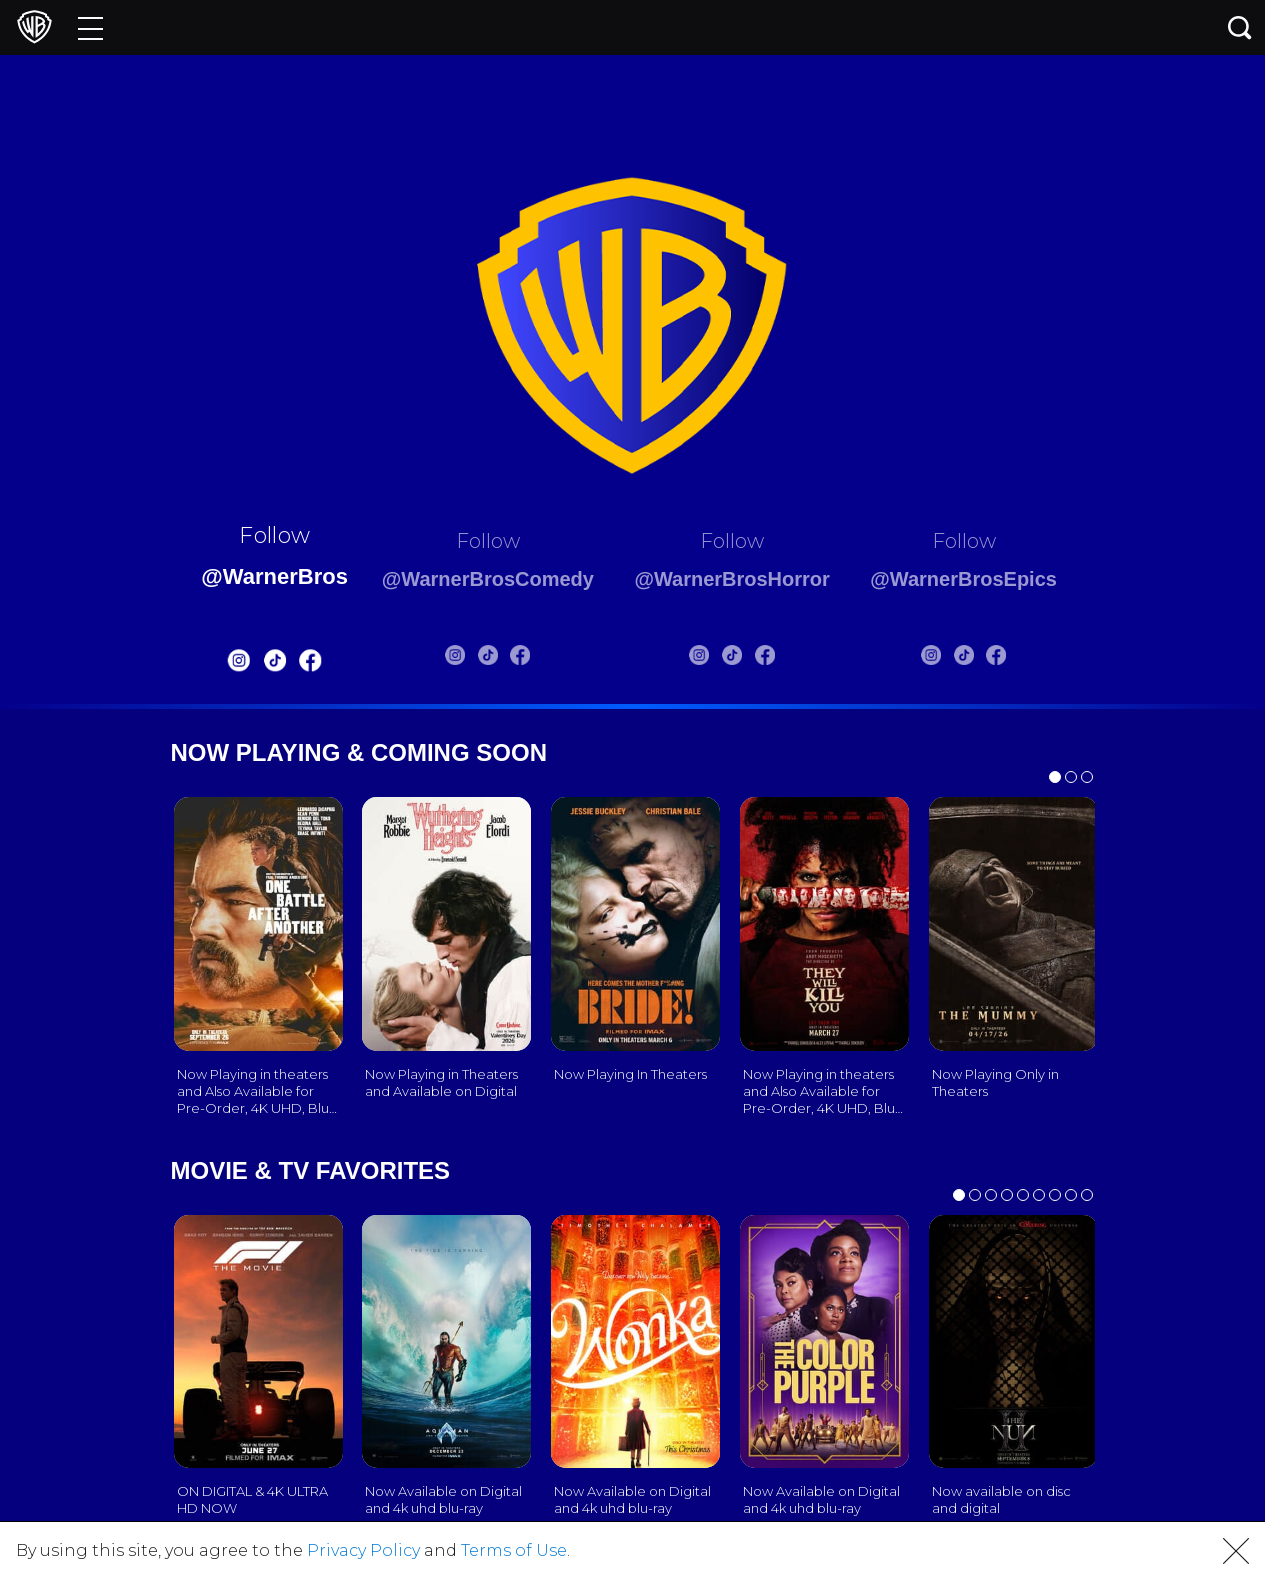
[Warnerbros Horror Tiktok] (742, 659)
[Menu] (90, 27)
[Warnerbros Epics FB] (1025, 659)
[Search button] (1240, 27)
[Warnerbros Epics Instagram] (960, 659)
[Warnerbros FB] (280, 664)
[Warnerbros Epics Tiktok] (993, 659)
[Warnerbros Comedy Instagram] (443, 659)
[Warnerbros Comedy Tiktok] (476, 659)
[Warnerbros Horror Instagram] (710, 659)
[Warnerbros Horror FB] (775, 659)
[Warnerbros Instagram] (208, 664)
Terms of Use (514, 1550)
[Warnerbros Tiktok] (244, 664)
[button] (1236, 1551)
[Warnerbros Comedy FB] (508, 659)
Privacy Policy (363, 1550)
